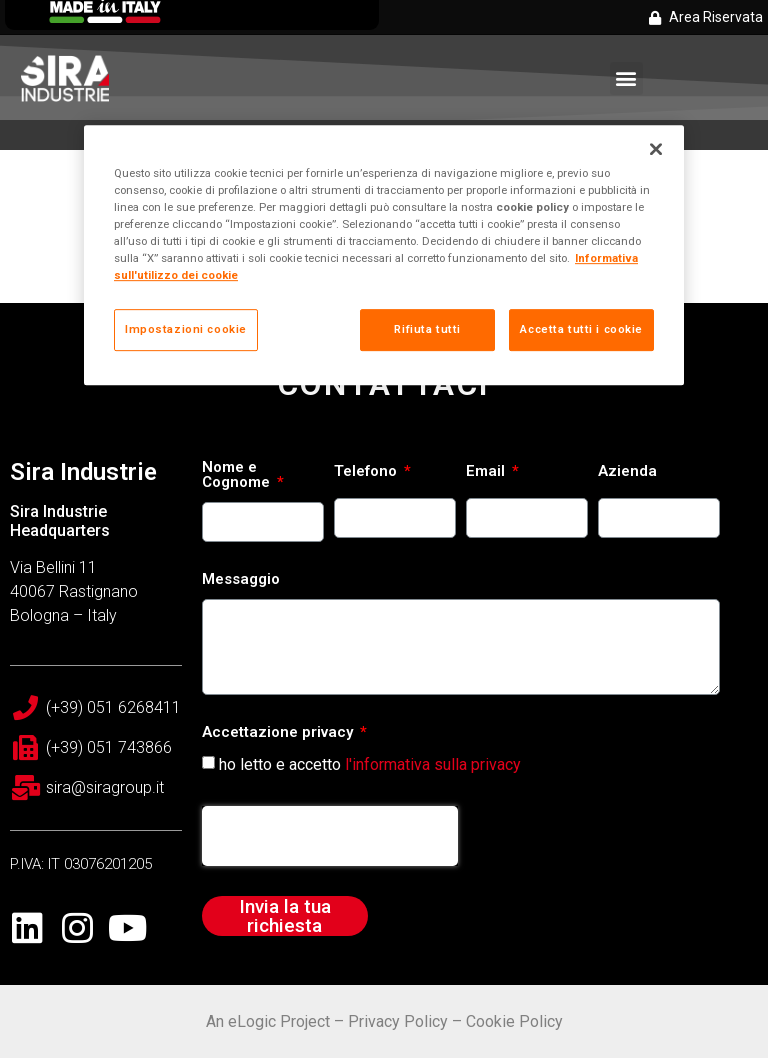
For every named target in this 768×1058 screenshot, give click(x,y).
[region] (384, 255)
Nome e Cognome (238, 475)
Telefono (367, 472)
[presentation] (330, 836)
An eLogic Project (268, 1021)
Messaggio (241, 580)
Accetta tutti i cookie (581, 329)
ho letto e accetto (370, 764)
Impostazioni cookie (186, 329)
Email (487, 472)
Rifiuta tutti (427, 329)
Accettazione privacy (279, 733)
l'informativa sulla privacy (433, 764)
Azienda (627, 472)
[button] (626, 78)
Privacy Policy (398, 1021)
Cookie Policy (514, 1021)
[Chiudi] (656, 149)
